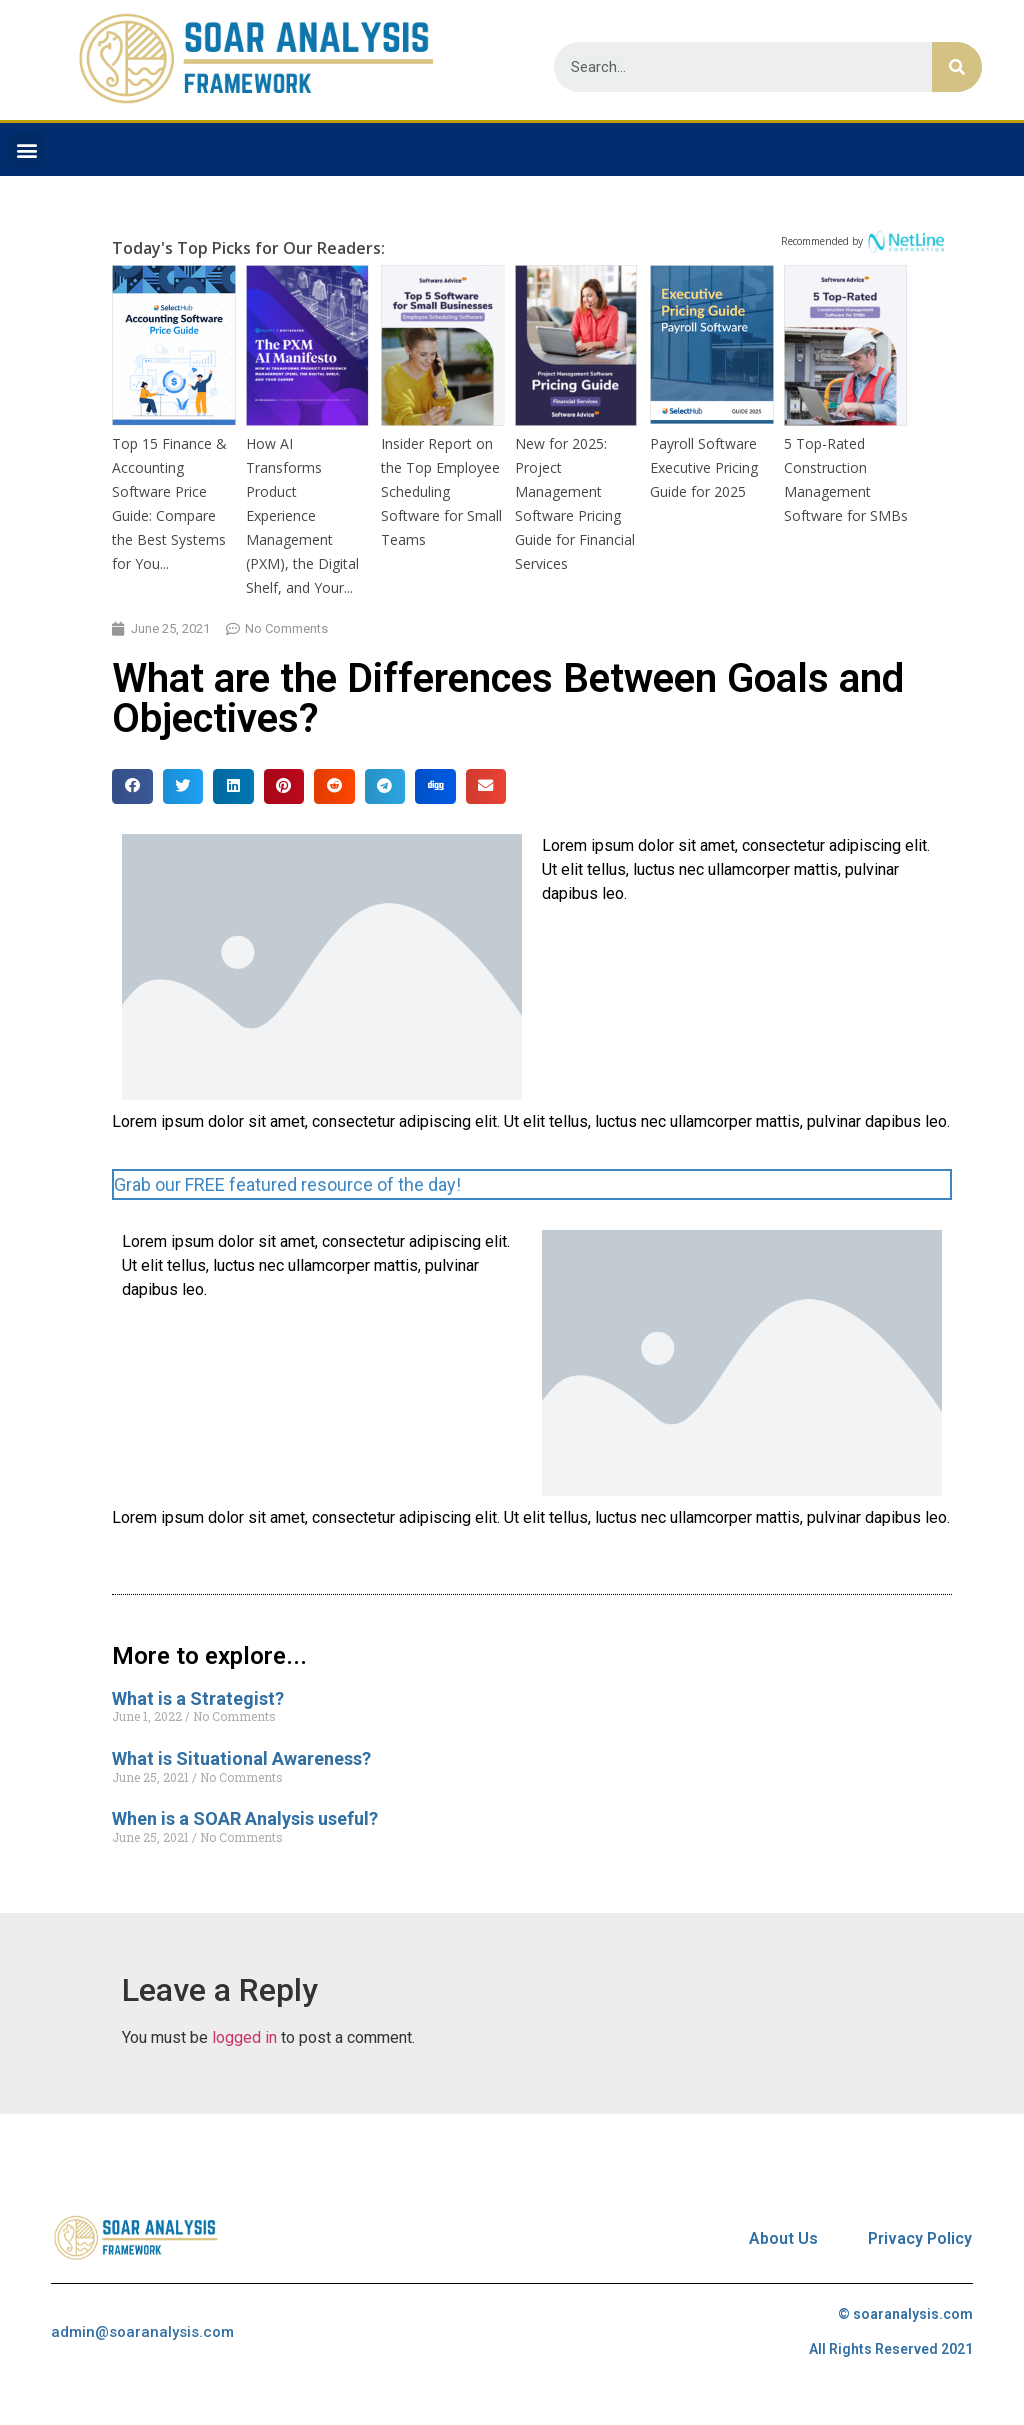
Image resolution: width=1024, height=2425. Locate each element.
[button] (26, 149)
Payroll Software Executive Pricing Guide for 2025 (704, 467)
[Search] (957, 67)
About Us (783, 2238)
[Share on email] (486, 786)
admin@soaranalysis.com (142, 2332)
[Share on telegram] (385, 786)
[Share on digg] (435, 786)
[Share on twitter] (183, 786)
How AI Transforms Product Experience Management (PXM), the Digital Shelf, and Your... (302, 515)
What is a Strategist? (198, 1698)
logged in (244, 2037)
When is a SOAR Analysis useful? (245, 1818)
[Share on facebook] (132, 786)
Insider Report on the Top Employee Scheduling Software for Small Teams (441, 491)
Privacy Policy (920, 2238)
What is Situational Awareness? (241, 1758)
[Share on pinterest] (284, 786)
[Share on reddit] (334, 786)
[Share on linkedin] (233, 786)
